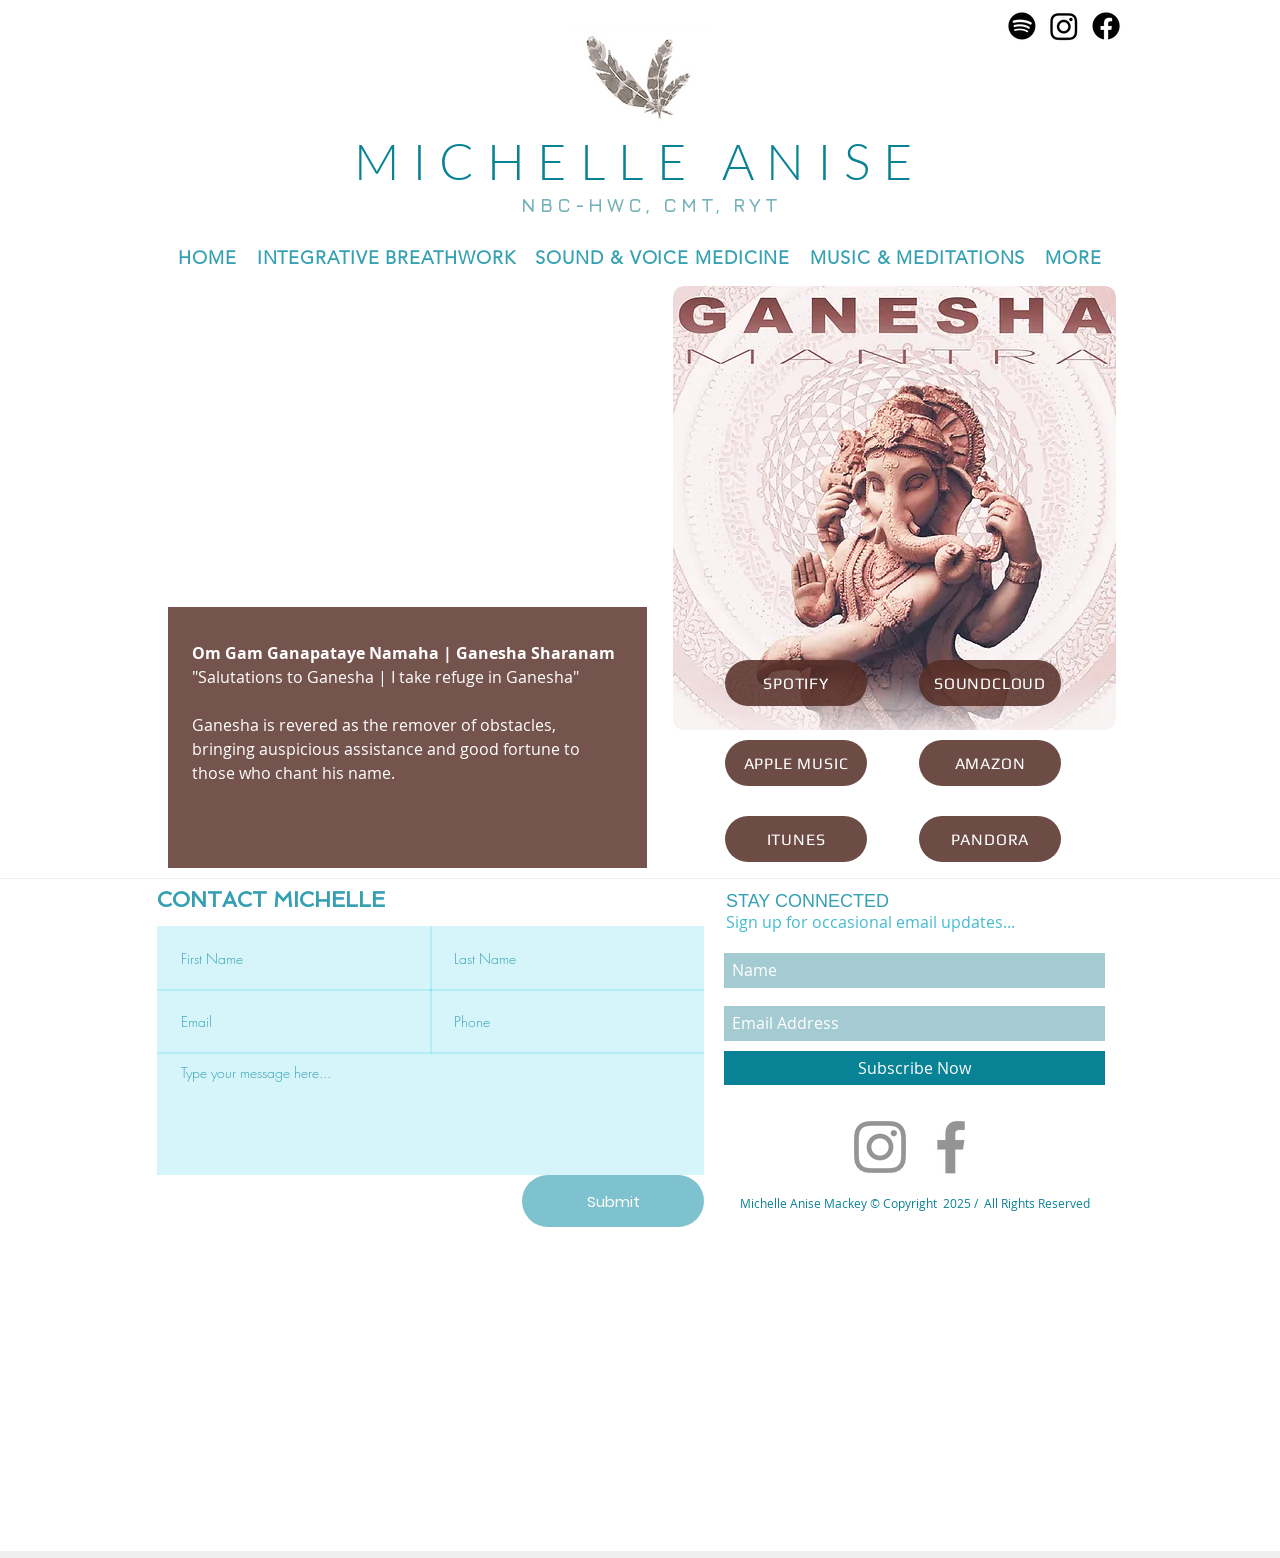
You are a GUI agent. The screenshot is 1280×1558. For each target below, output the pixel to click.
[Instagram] (1064, 26)
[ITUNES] (796, 839)
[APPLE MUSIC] (796, 763)
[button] (662, 258)
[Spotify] (1022, 26)
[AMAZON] (990, 763)
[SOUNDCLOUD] (990, 683)
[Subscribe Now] (914, 1068)
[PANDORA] (990, 839)
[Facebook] (1106, 26)
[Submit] (613, 1201)
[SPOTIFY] (796, 683)
